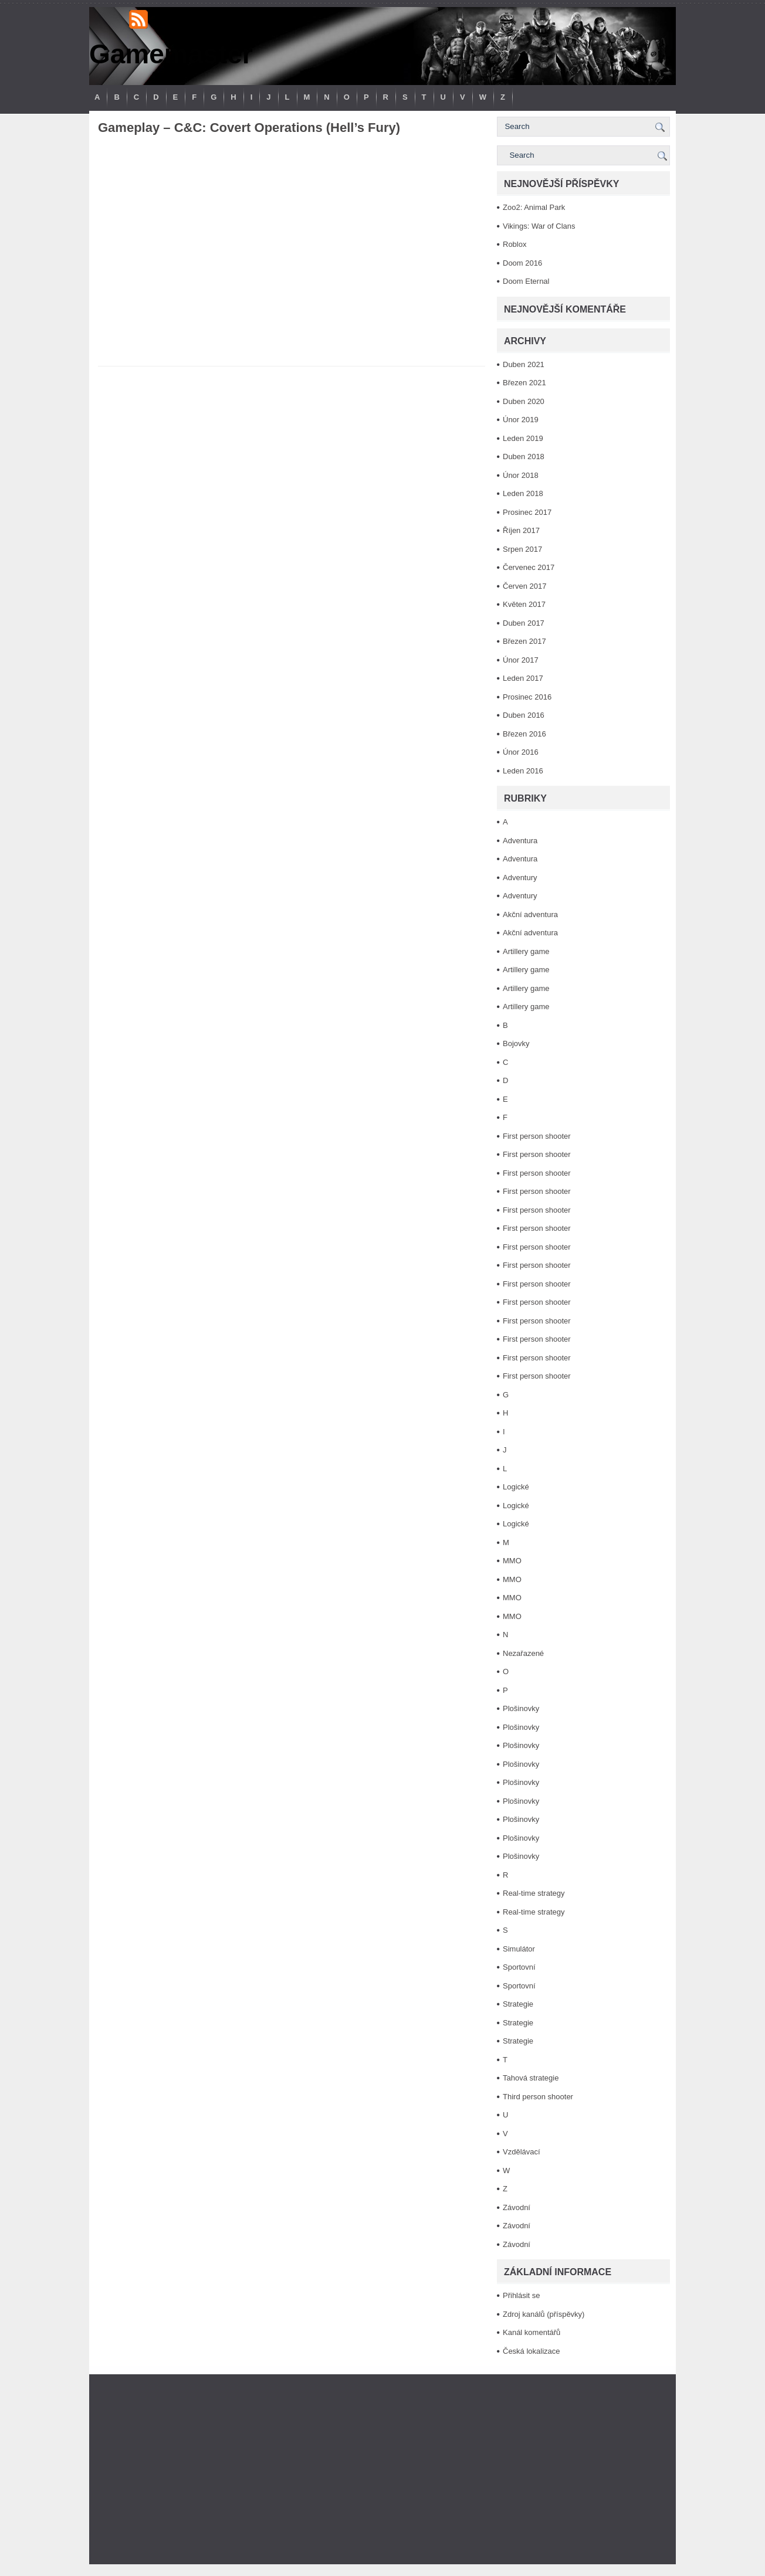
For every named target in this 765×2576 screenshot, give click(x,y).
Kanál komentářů (531, 2332)
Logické (516, 1486)
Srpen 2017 (522, 549)
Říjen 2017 (521, 530)
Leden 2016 (523, 770)
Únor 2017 (521, 660)
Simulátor (519, 1948)
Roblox (514, 244)
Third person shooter (538, 2096)
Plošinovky (521, 1708)
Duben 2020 (523, 401)
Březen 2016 (524, 733)
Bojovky (516, 1043)
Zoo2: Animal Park (534, 207)
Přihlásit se (521, 2295)
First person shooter (537, 1136)
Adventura (520, 840)
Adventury (520, 877)
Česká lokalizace (531, 2351)
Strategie (518, 2004)
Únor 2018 (521, 475)
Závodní (516, 2207)
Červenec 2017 (528, 567)
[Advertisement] (382, 2469)
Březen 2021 (524, 382)
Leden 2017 (523, 678)
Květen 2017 (524, 604)
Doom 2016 (522, 263)
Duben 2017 (523, 623)
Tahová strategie (530, 2077)
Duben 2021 (523, 364)
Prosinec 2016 (527, 697)
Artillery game (526, 951)
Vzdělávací (521, 2151)
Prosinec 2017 (527, 512)
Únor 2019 (521, 419)
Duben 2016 (523, 715)
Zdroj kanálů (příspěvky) (543, 2314)
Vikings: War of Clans (539, 226)
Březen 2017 (524, 641)
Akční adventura (530, 914)
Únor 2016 (521, 752)
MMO (512, 1560)
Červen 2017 (524, 586)
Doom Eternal (526, 281)
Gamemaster (171, 54)
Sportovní (519, 1967)
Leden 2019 (523, 438)
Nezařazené (523, 1653)
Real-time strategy (533, 1893)
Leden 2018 (523, 493)
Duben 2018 (523, 456)
